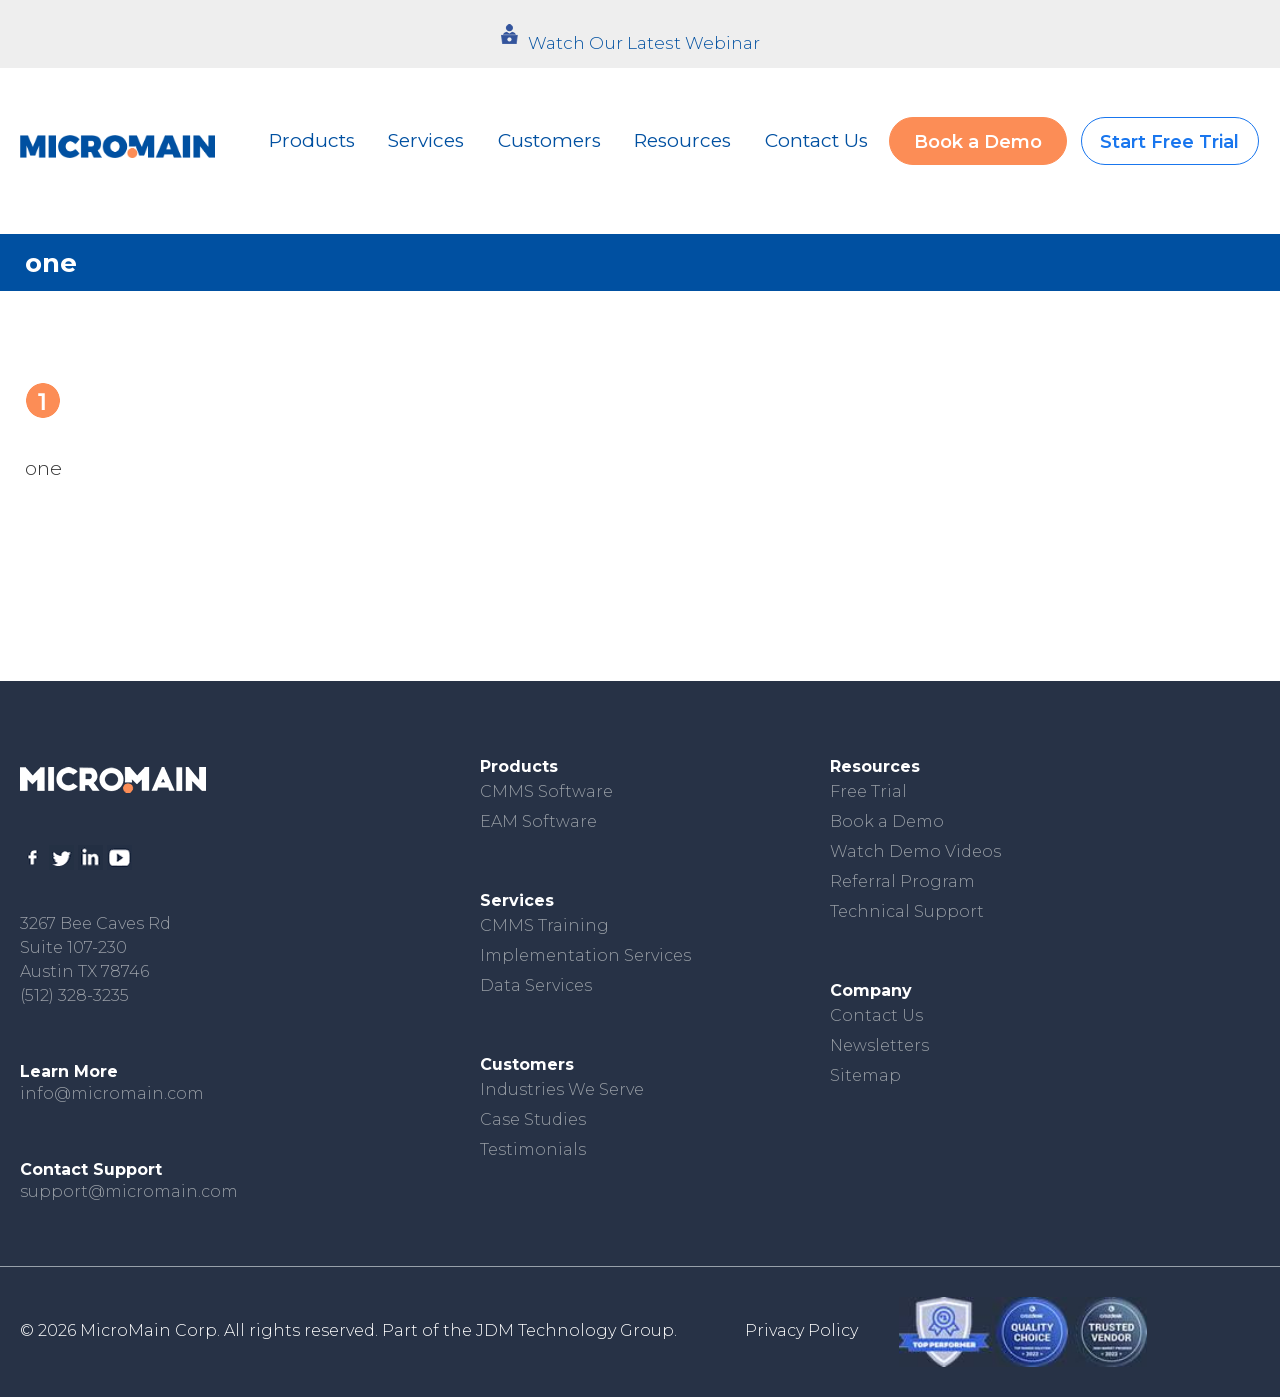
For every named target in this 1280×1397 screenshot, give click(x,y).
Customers (549, 140)
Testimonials (533, 1149)
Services (426, 140)
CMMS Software (546, 791)
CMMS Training (544, 925)
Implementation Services (585, 955)
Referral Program (902, 881)
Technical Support (907, 911)
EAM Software (538, 821)
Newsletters (879, 1045)
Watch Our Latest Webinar (644, 43)
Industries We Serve (562, 1089)
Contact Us (816, 140)
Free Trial (868, 791)
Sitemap (865, 1075)
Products (312, 140)
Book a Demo (978, 142)
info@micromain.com (112, 1093)
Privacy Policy (801, 1330)
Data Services (536, 985)
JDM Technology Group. (576, 1330)
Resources (682, 140)
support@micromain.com (129, 1191)
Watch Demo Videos (915, 851)
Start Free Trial (1169, 142)
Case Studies (533, 1119)
